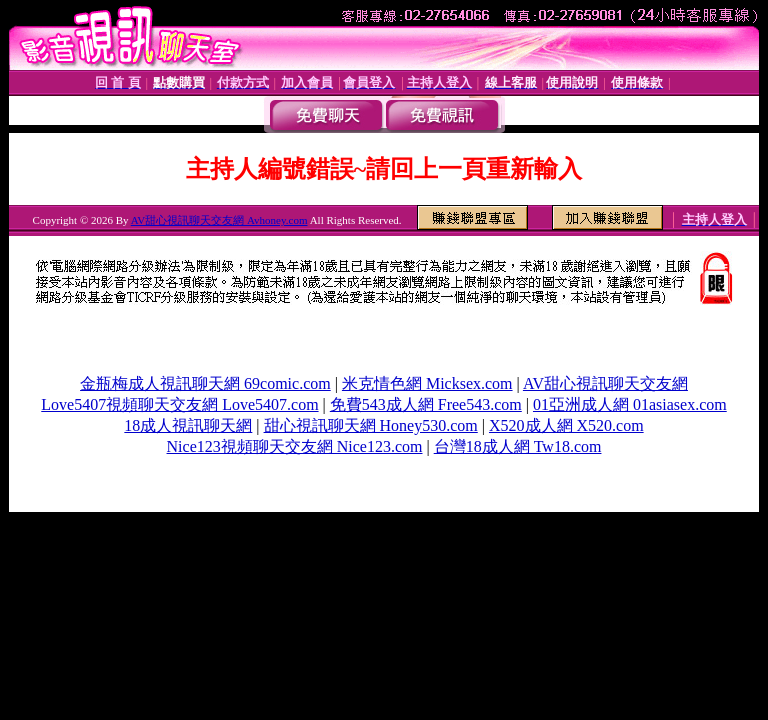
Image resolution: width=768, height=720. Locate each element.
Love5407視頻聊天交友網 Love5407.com (179, 404)
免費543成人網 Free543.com (426, 404)
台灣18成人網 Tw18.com (518, 446)
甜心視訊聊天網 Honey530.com (371, 425)
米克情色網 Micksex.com (427, 383)
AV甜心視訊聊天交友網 (605, 383)
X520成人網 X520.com (566, 425)
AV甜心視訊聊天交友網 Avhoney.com (219, 220)
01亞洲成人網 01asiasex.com (630, 404)
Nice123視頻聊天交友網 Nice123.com (295, 446)
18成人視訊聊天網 (188, 425)
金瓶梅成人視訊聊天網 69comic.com (205, 383)
